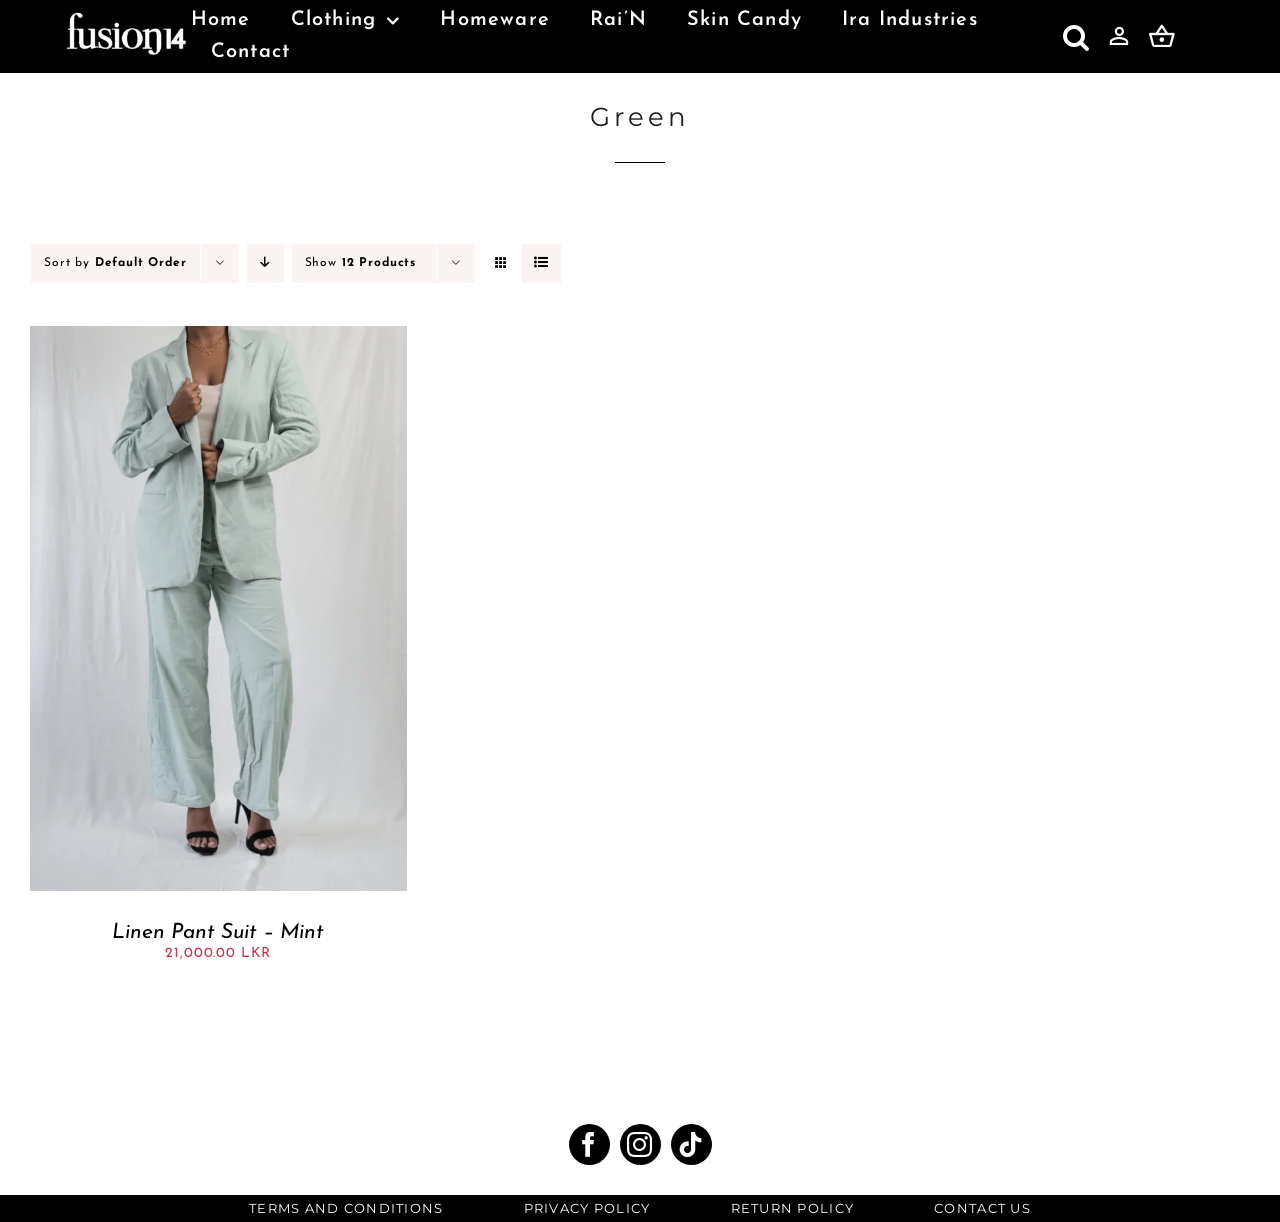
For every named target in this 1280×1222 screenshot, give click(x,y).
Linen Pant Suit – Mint (218, 932)
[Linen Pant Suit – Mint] (218, 334)
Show (360, 263)
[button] (1076, 37)
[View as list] (541, 263)
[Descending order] (265, 263)
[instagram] (640, 1144)
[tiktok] (691, 1144)
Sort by (115, 263)
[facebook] (589, 1144)
